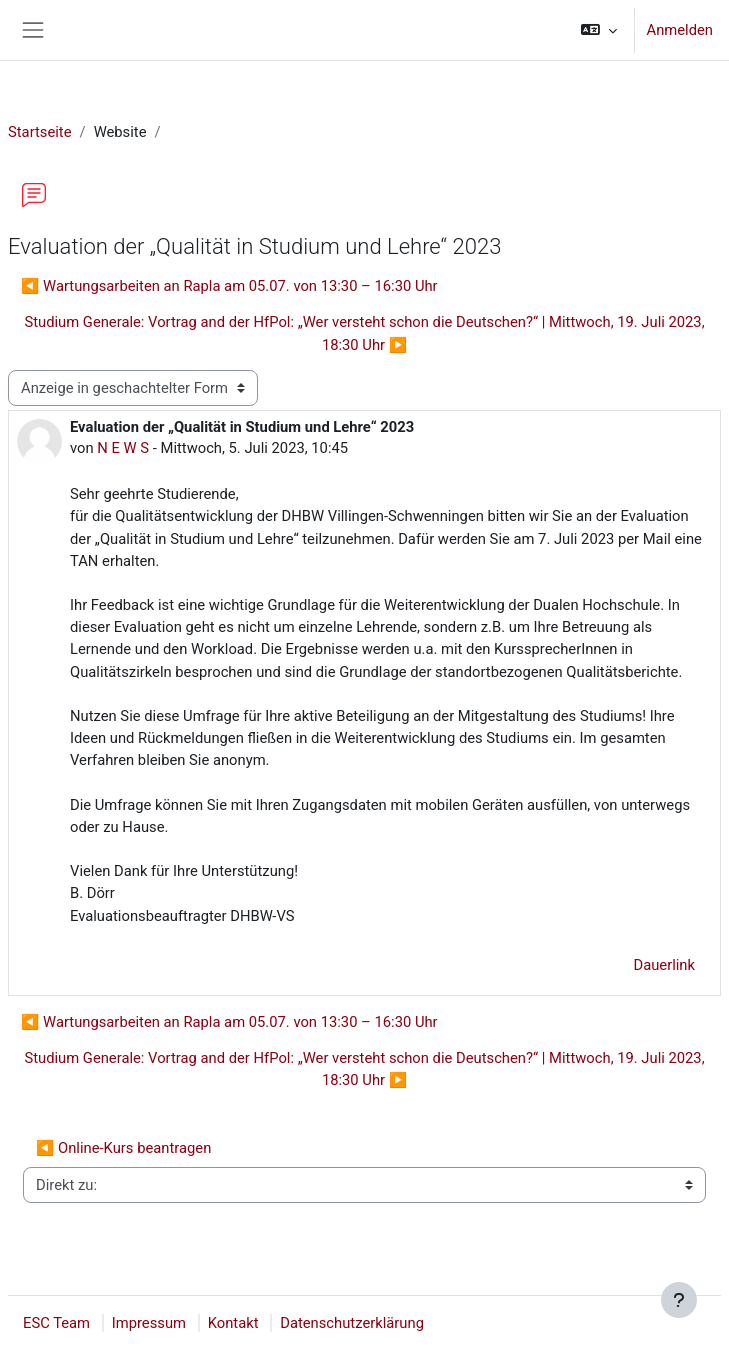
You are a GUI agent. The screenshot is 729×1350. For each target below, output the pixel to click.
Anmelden (680, 30)
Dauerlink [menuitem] (664, 965)
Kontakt (233, 1323)
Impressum (149, 1323)
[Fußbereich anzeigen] (679, 1300)
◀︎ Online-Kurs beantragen (123, 1148)
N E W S (123, 448)
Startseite (40, 132)
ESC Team (56, 1323)
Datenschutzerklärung (352, 1323)
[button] (598, 30)
